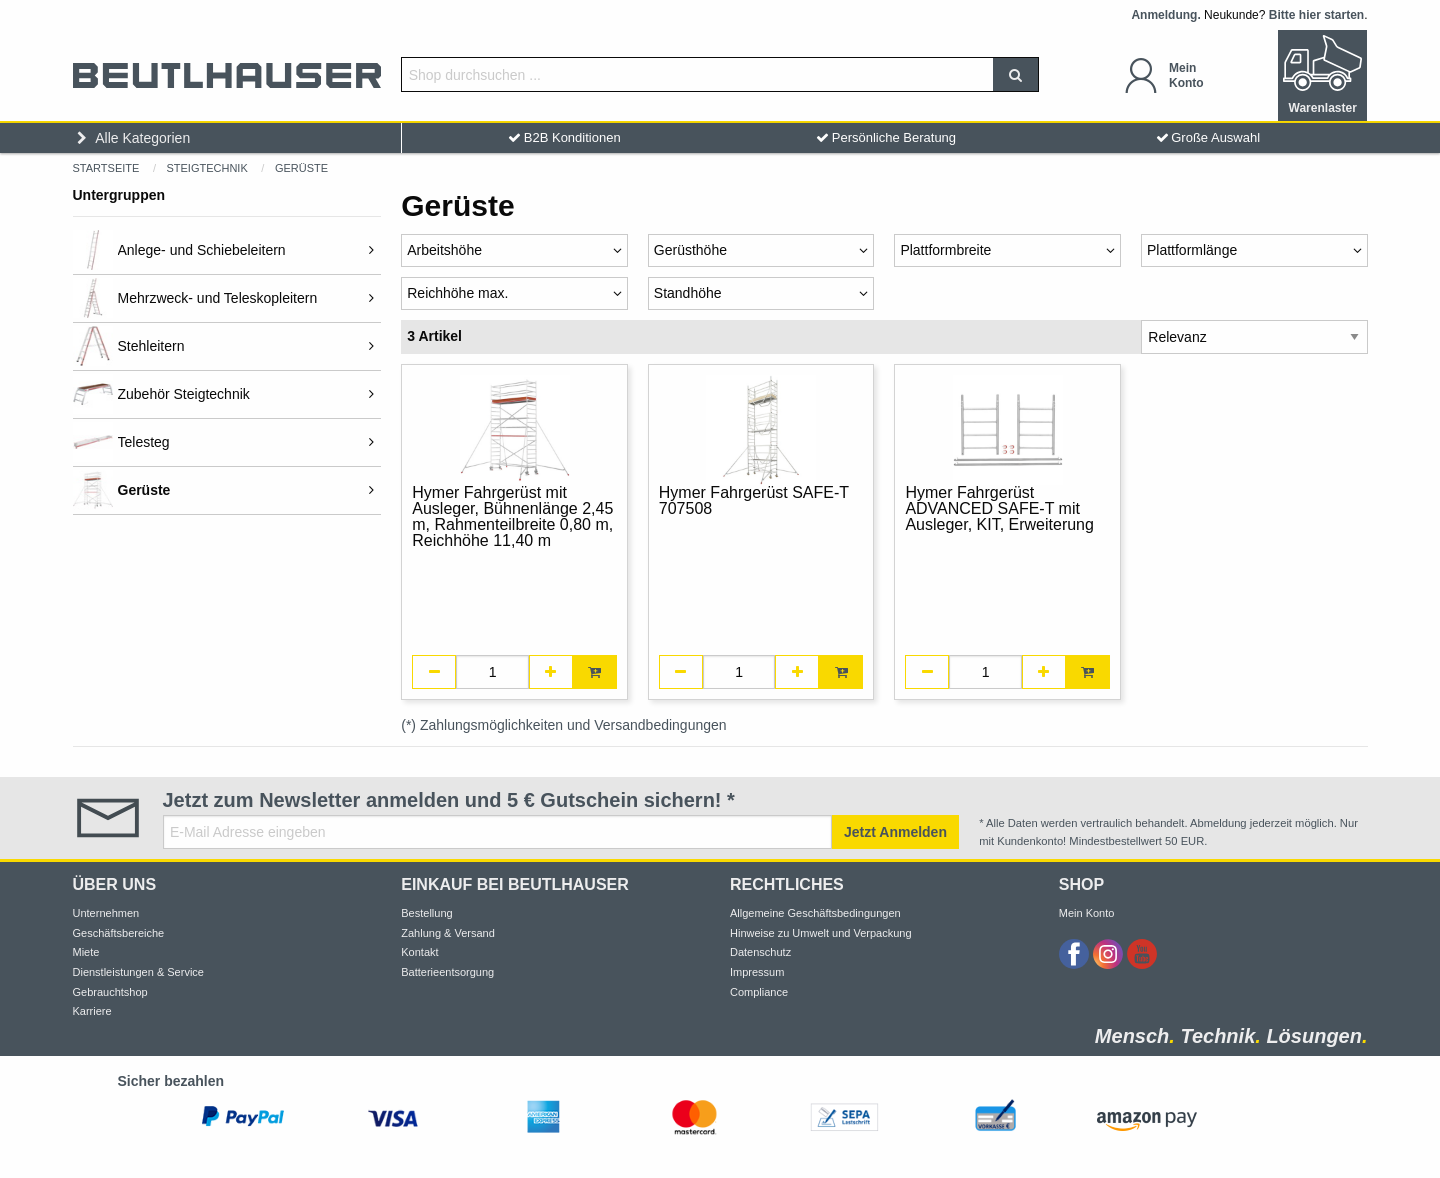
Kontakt (419, 952)
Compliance (759, 992)
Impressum (757, 972)
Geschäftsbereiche (119, 933)
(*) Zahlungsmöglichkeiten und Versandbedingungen (563, 725)
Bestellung (426, 913)
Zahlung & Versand (448, 933)
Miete (86, 952)
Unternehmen (106, 913)
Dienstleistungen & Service (138, 972)
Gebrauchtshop (110, 992)
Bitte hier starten (1316, 15)
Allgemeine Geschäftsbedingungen (815, 913)
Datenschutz (760, 952)
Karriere (92, 1011)
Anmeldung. (1165, 15)
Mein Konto (1087, 913)
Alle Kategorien (132, 138)
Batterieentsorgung (447, 972)
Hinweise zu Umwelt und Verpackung (821, 933)
